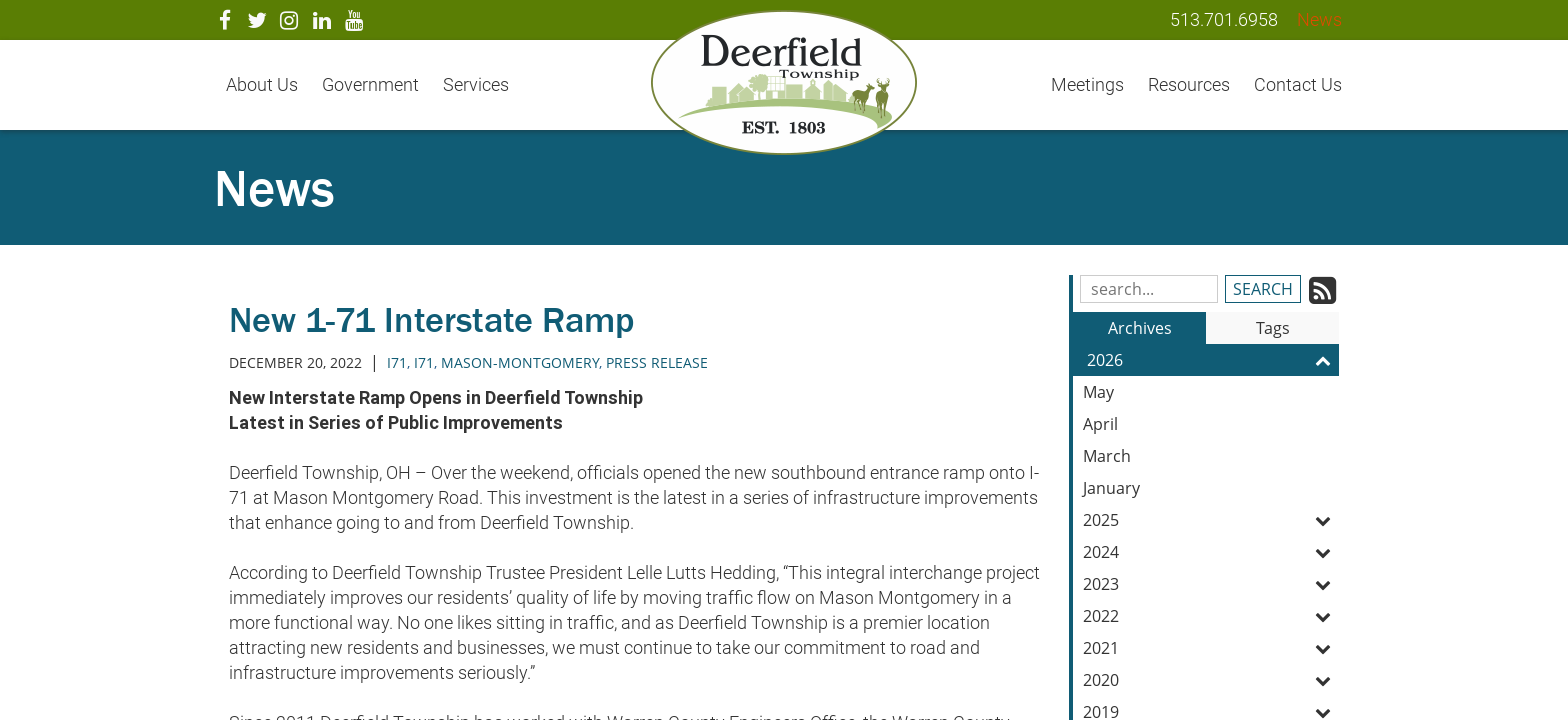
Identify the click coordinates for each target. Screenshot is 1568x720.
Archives (1140, 328)
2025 (1211, 520)
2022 (1211, 616)
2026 (1213, 360)
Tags (1273, 328)
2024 (1211, 552)
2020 (1211, 680)
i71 (424, 362)
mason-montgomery (520, 362)
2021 (1211, 648)
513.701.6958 (1224, 19)
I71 (397, 362)
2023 (1211, 584)
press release (657, 362)
